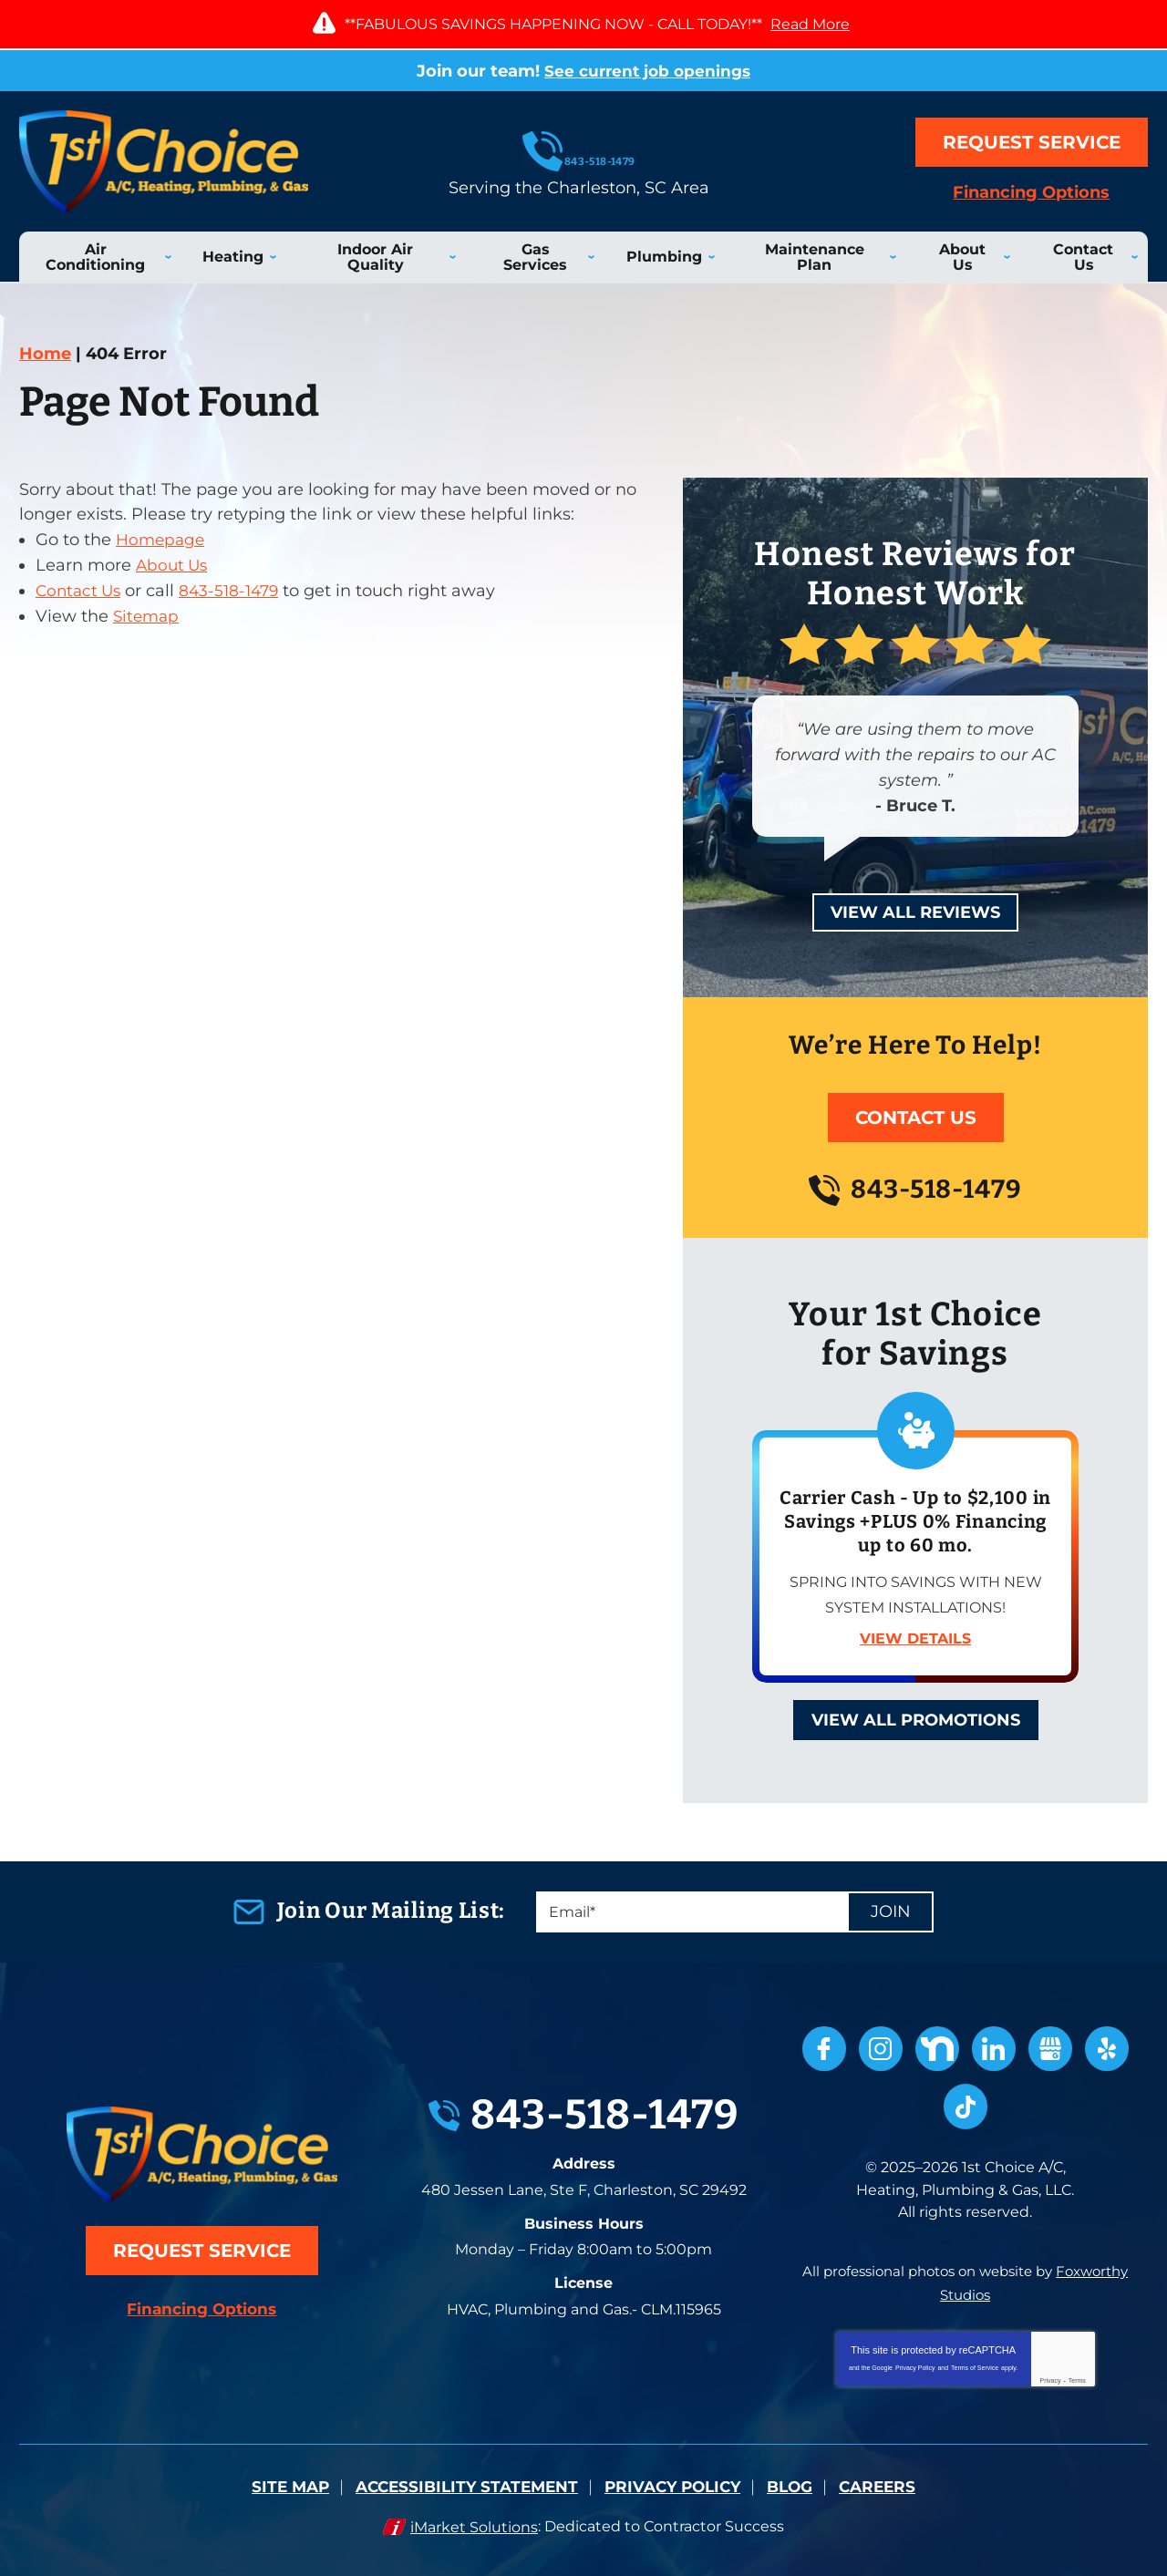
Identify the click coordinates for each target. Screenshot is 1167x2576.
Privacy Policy (915, 2364)
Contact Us (81, 592)
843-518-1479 (583, 151)
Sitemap (147, 616)
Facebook (824, 2049)
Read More (810, 24)
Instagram (881, 2049)
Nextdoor (937, 2049)
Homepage (162, 541)
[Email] (735, 1911)
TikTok (965, 2107)
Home (45, 354)
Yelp (1107, 2049)
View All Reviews (915, 912)
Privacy (1050, 2377)
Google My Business (1050, 2049)
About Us (174, 566)
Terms (1077, 2377)
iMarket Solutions (474, 2521)
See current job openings (648, 71)
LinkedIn (994, 2049)
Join (891, 1912)
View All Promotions (915, 1720)
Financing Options (1032, 193)
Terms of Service (974, 2364)
